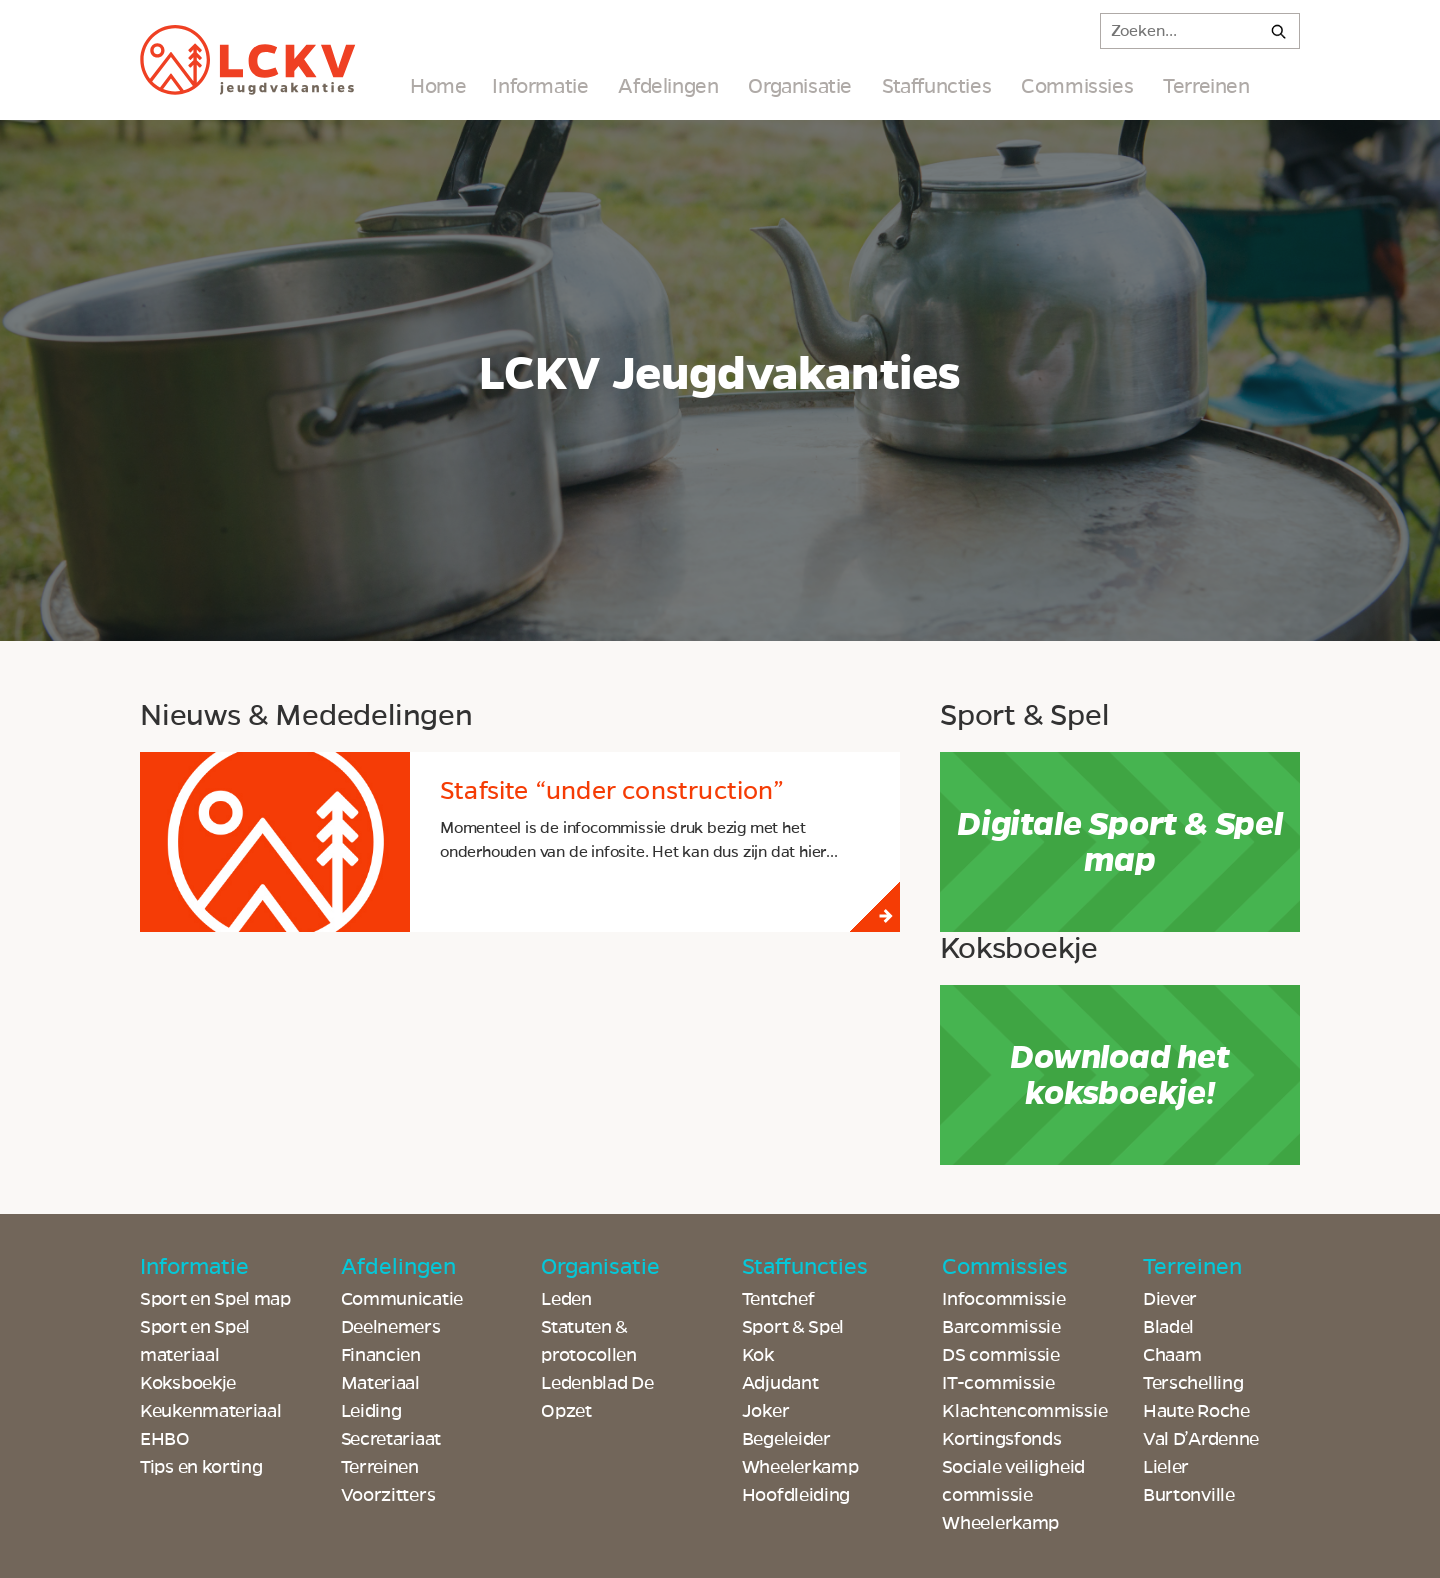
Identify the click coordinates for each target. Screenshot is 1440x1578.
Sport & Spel (793, 1327)
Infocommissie (1003, 1299)
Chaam (1172, 1355)
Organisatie (800, 86)
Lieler (1166, 1467)
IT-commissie (998, 1383)
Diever (1170, 1299)
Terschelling (1193, 1383)
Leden (566, 1299)
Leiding (371, 1411)
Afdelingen (668, 86)
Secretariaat (391, 1439)
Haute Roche (1196, 1411)
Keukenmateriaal (211, 1411)
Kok (758, 1355)
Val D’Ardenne (1201, 1439)
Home (438, 86)
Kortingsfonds (1001, 1439)
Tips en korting (201, 1467)
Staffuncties (936, 86)
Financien (381, 1355)
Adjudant (780, 1383)
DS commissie (1000, 1355)
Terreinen (1206, 86)
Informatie (540, 86)
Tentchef (778, 1299)
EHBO (165, 1439)
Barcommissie (1001, 1327)
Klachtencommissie (1024, 1411)
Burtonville (1189, 1495)
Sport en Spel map (215, 1299)
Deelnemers (391, 1327)
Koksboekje (188, 1383)
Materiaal (380, 1383)
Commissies (1077, 86)
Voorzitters (388, 1495)
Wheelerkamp (1000, 1523)
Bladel (1168, 1327)
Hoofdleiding (796, 1495)
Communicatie (402, 1299)
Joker (766, 1411)
